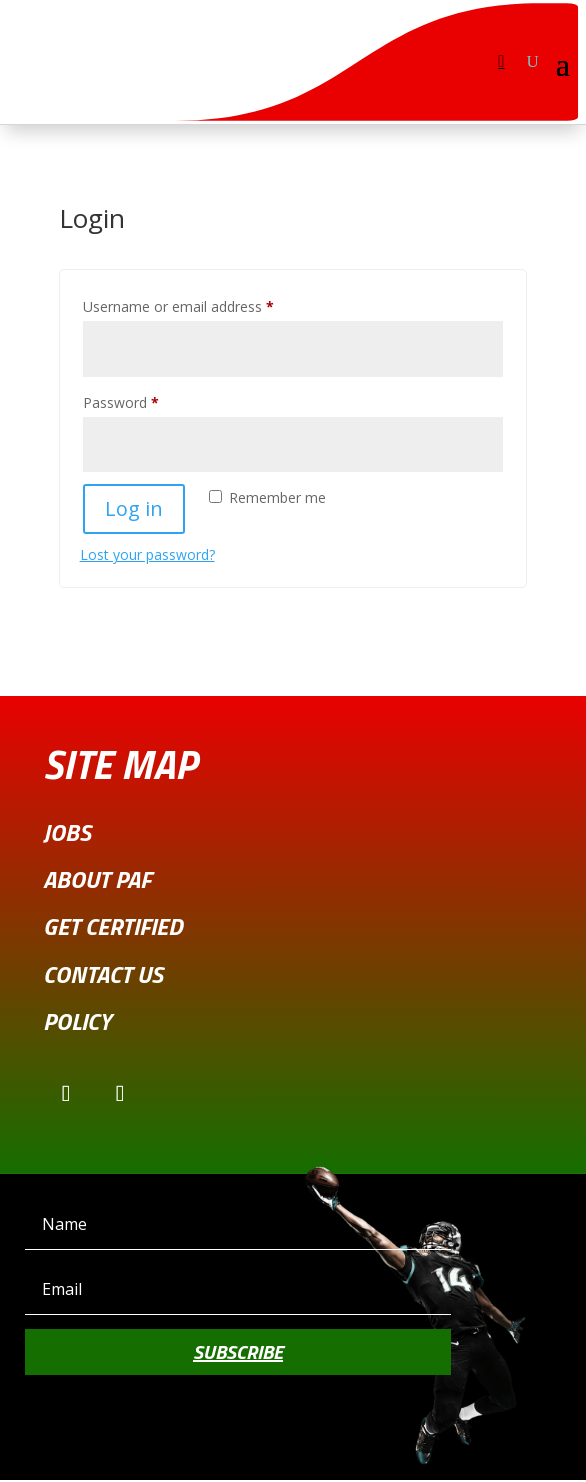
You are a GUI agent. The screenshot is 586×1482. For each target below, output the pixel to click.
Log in (134, 508)
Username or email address (206, 304)
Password (149, 400)
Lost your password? (147, 554)
